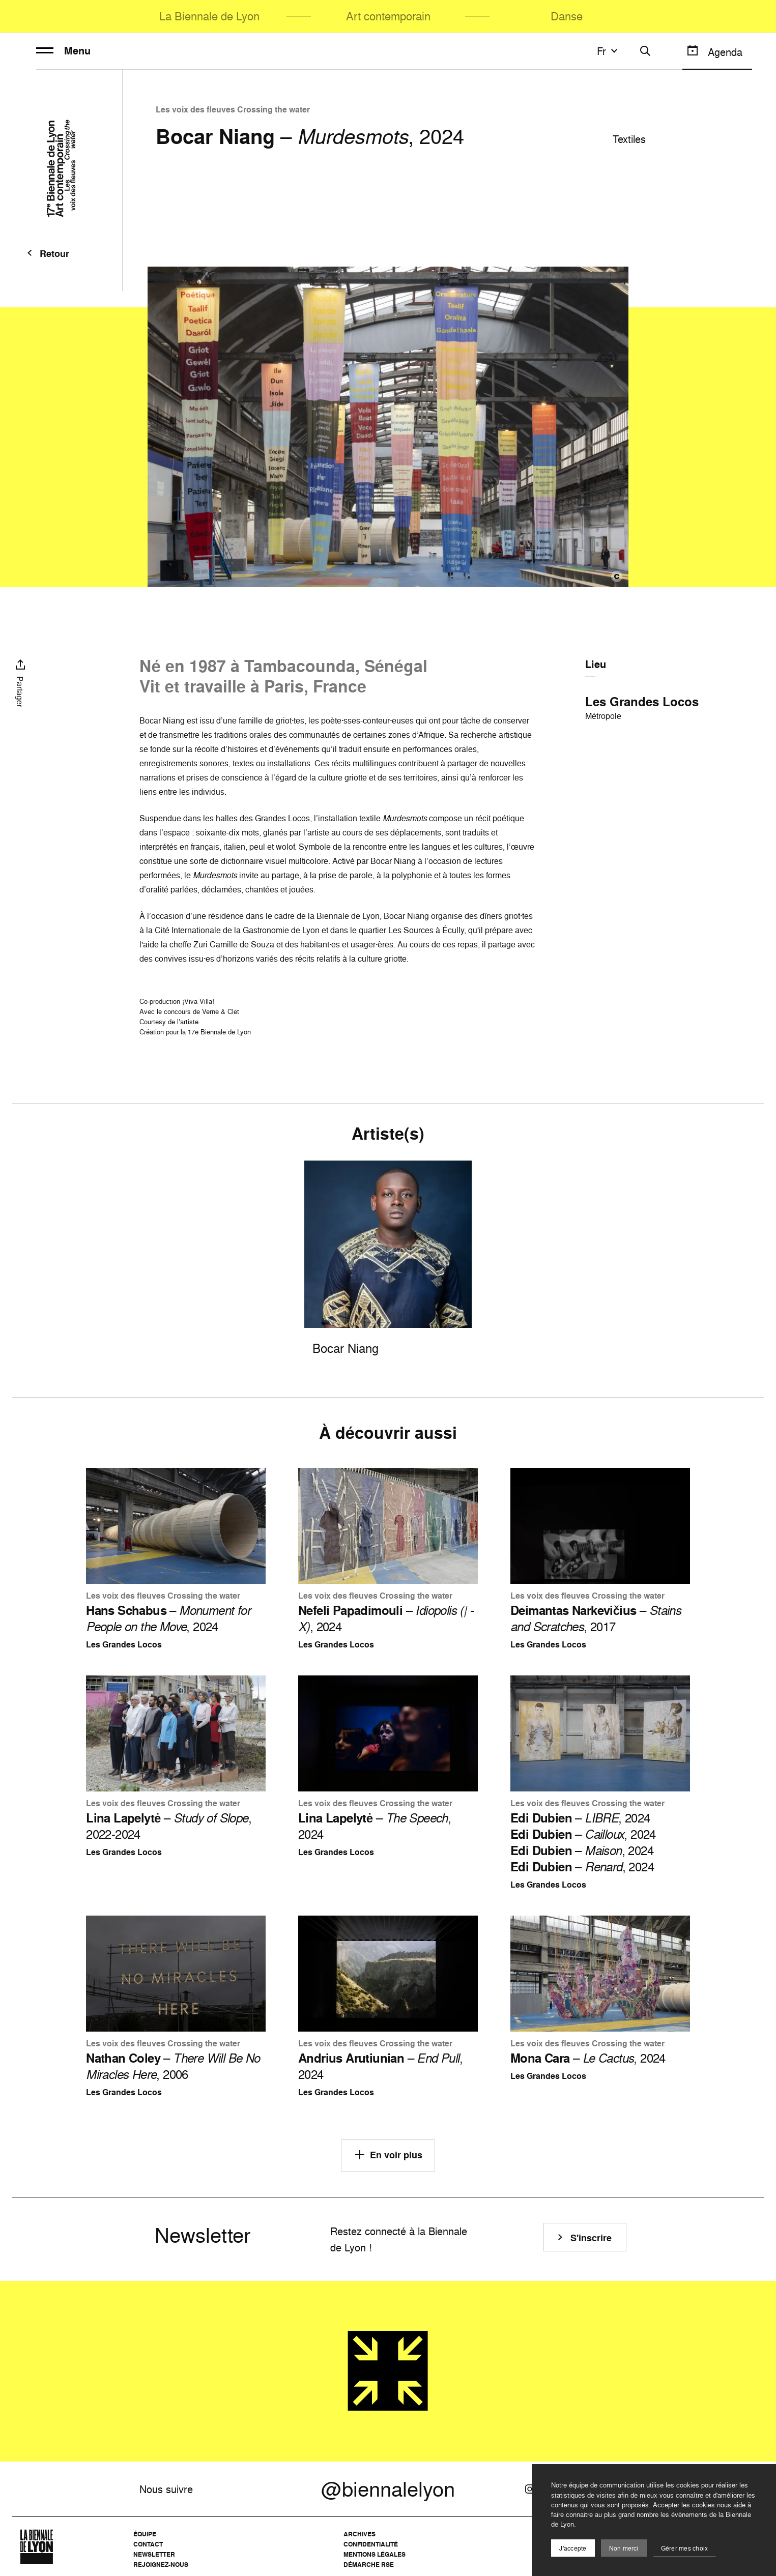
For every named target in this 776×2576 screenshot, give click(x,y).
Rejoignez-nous (160, 2564)
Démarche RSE (368, 2564)
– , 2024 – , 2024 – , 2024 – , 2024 (583, 1842)
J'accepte (572, 2548)
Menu (63, 51)
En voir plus (388, 2155)
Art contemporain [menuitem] (388, 16)
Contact (148, 2544)
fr (608, 51)
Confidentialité (370, 2544)
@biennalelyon (388, 2489)
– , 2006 (173, 2066)
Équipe (144, 2534)
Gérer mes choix (684, 2548)
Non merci (624, 2548)
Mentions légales (374, 2554)
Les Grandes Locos (642, 701)
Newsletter (154, 2554)
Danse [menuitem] (567, 16)
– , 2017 (595, 1618)
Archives (359, 2534)
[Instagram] (530, 2489)
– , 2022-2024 (168, 1826)
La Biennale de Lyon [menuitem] (209, 16)
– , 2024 (168, 1618)
